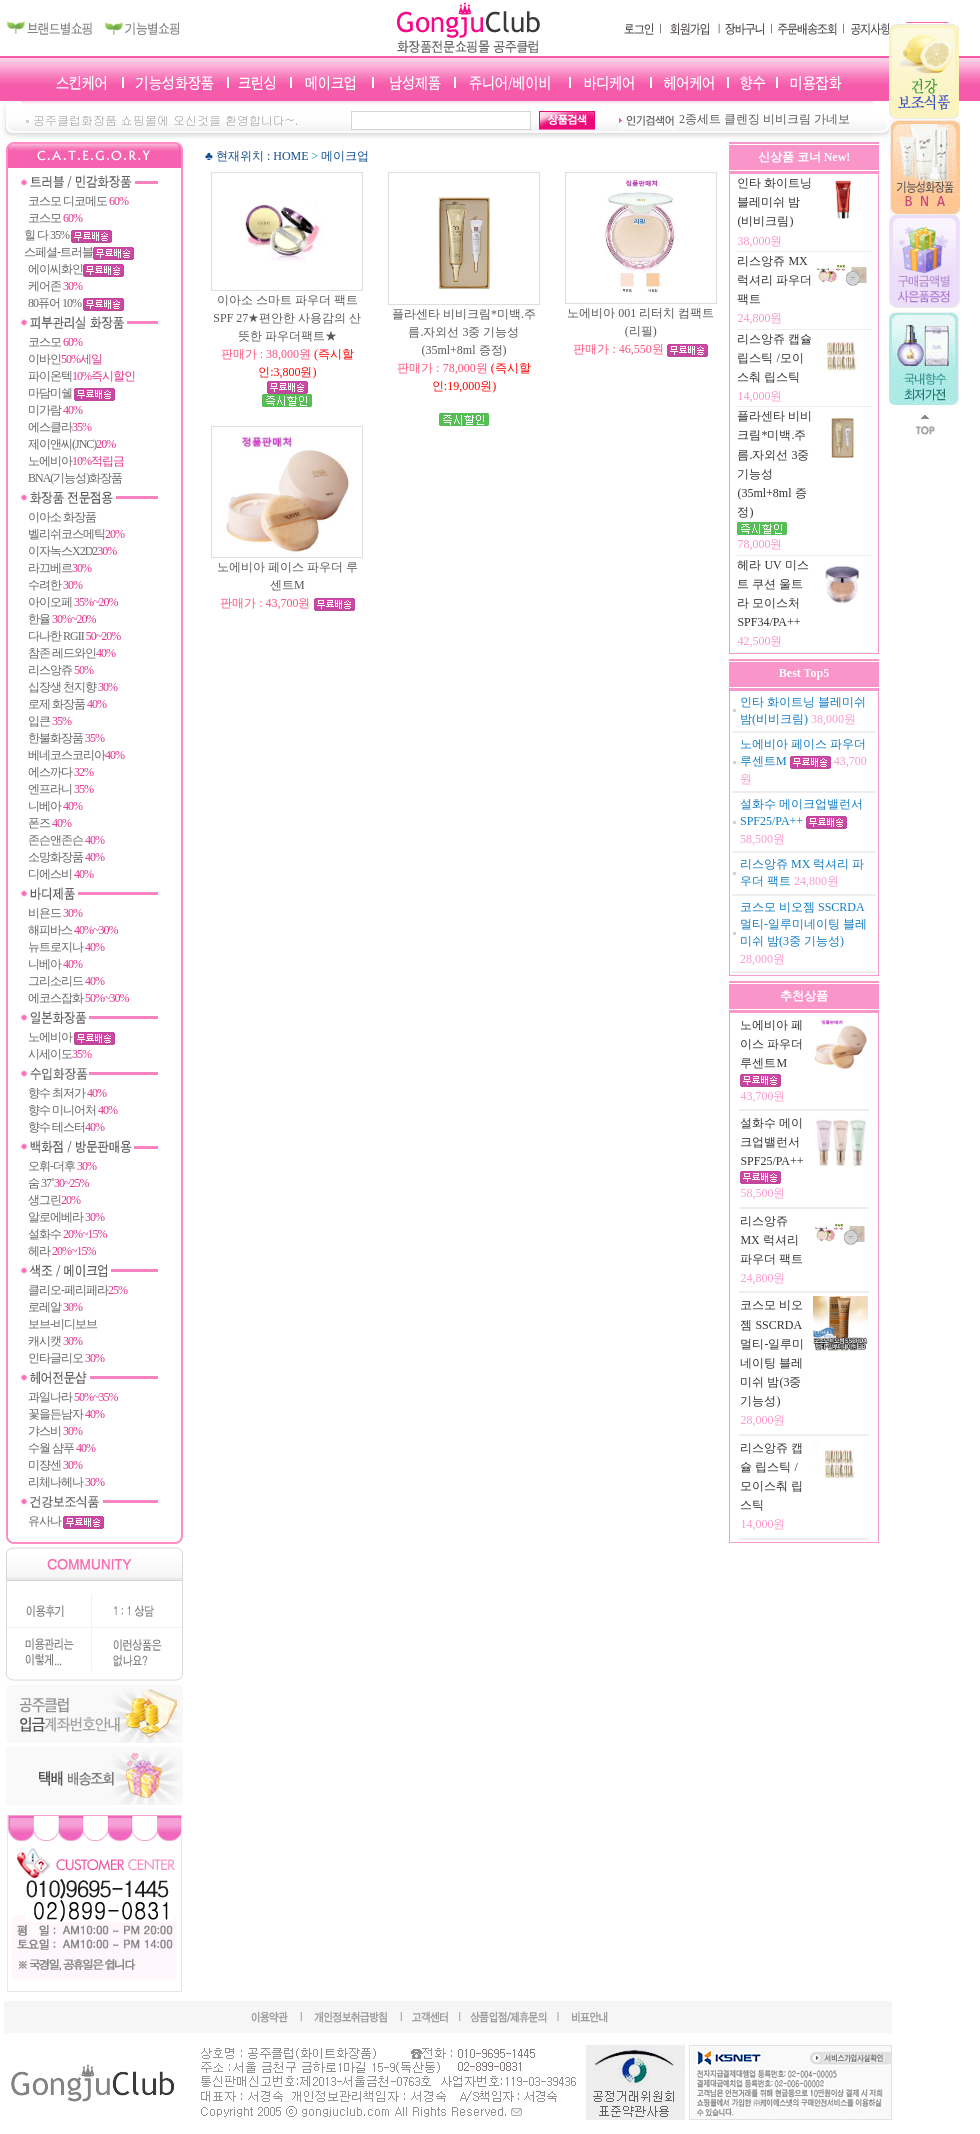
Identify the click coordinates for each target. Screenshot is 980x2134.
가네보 (832, 119)
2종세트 (700, 119)
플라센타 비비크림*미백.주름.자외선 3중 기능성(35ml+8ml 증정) (464, 350)
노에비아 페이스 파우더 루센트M (287, 585)
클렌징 (742, 119)
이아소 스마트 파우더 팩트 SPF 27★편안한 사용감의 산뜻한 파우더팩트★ (287, 336)
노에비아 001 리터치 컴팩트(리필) (640, 331)
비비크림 (787, 119)
